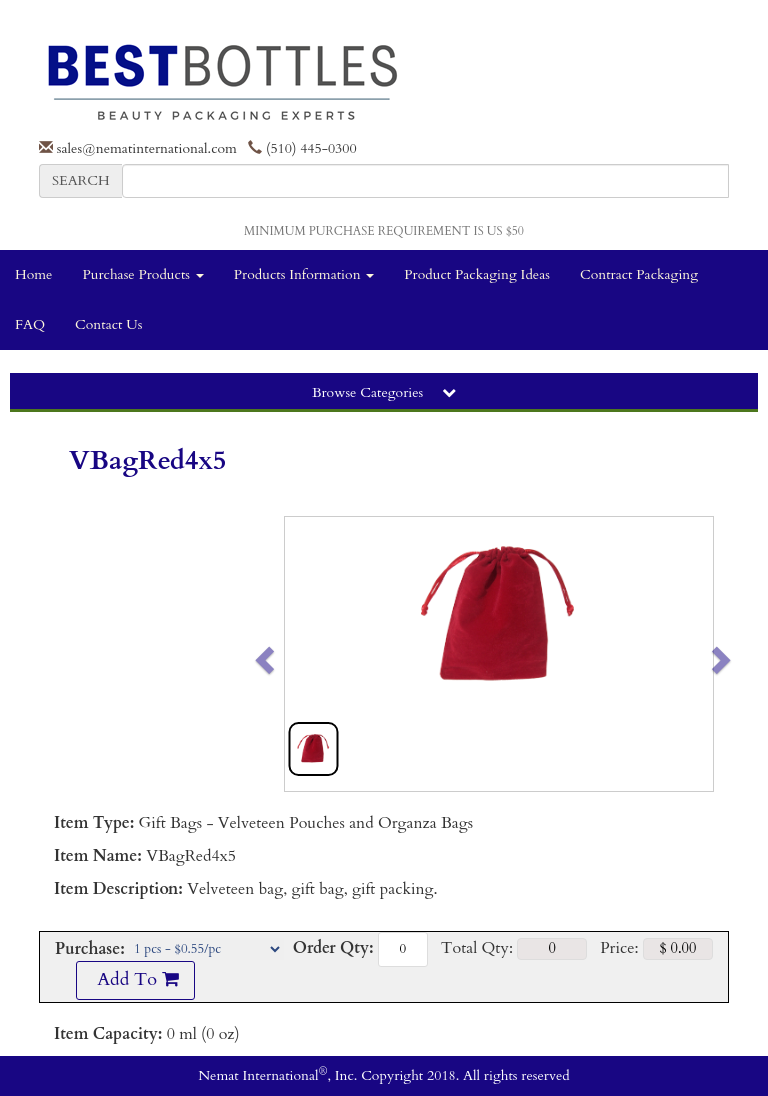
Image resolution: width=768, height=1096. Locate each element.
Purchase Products (142, 274)
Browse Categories (384, 392)
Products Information (304, 274)
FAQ (30, 324)
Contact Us (108, 324)
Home (33, 274)
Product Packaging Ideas (477, 274)
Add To (135, 979)
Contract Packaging (639, 274)
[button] (306, 654)
